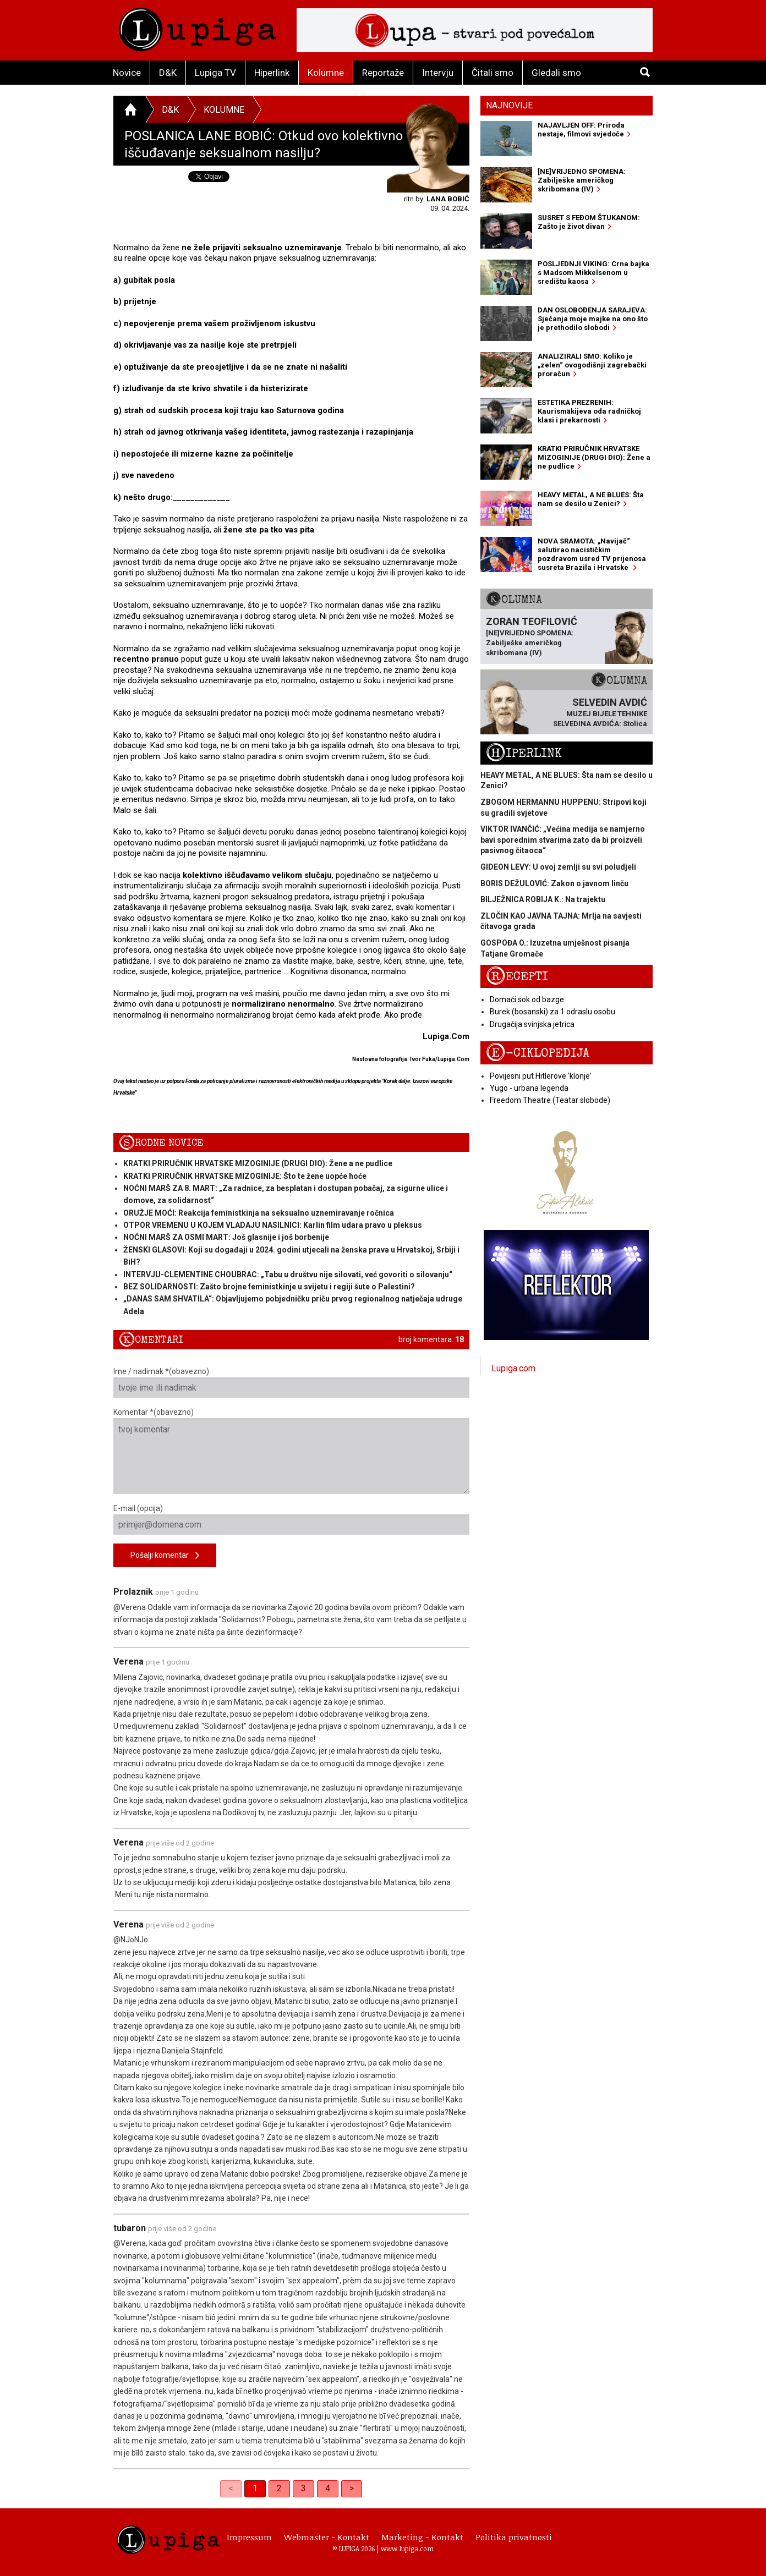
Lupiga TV (215, 72)
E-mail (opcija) (291, 1519)
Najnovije (509, 105)
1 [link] (255, 2488)
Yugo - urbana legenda (529, 1088)
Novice (127, 72)
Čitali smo (492, 72)
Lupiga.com (513, 1368)
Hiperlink (271, 72)
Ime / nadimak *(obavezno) (291, 1382)
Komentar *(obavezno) (291, 1451)
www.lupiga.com (407, 2548)
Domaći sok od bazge (527, 999)
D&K (168, 72)
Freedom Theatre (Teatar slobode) (550, 1100)
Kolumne (326, 72)
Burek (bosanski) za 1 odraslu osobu (552, 1011)
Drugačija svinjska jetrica (532, 1024)
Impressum (249, 2536)
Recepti (517, 976)
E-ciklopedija (537, 1053)
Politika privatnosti (513, 2536)
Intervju (437, 72)
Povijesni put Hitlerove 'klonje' (541, 1076)
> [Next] (351, 2488)
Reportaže (383, 72)
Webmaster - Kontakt (326, 2536)
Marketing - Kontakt (422, 2536)
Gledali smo (556, 72)
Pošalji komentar (164, 1556)
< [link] (230, 2488)
